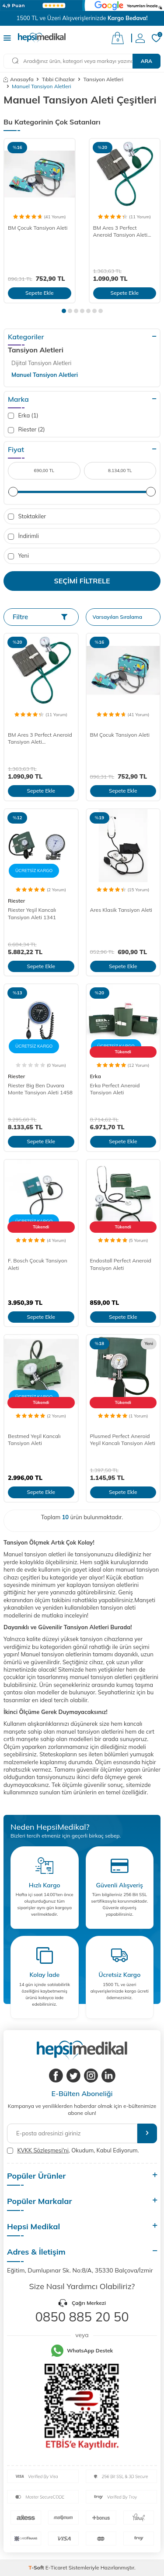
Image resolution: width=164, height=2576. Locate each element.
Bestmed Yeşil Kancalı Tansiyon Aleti (34, 1439)
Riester (16, 900)
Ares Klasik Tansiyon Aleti (121, 910)
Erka (95, 1076)
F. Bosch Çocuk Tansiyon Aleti (37, 1264)
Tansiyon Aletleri (103, 79)
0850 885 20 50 (82, 2316)
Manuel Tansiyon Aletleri (44, 374)
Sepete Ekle (39, 293)
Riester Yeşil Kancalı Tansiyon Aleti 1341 (32, 913)
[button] (64, 311)
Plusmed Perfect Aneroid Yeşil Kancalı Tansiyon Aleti (122, 1439)
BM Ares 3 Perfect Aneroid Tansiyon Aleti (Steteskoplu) (120, 231)
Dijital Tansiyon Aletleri (41, 362)
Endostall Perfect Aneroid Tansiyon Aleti (120, 1264)
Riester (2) (26, 429)
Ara (146, 61)
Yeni (18, 555)
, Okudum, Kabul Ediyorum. (73, 2150)
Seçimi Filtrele (82, 580)
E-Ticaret (56, 2567)
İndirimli (23, 536)
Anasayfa (18, 79)
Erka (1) (23, 415)
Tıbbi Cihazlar (58, 79)
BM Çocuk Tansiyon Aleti (37, 227)
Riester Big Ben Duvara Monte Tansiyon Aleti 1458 (40, 1089)
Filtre (40, 617)
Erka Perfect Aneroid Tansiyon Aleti (115, 1089)
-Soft (36, 2567)
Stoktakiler (27, 516)
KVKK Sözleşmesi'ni (42, 2150)
